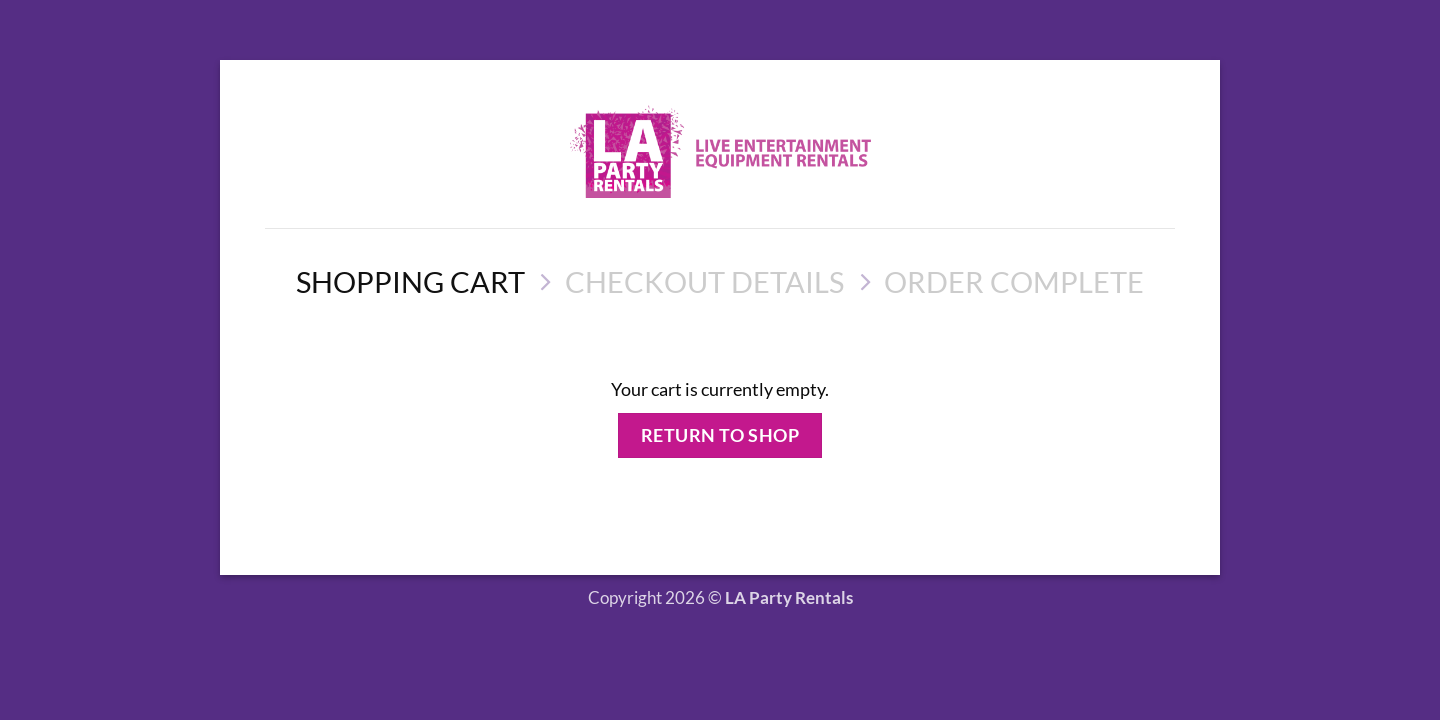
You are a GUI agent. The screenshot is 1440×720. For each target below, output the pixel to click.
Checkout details (704, 281)
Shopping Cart (410, 281)
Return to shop (720, 435)
